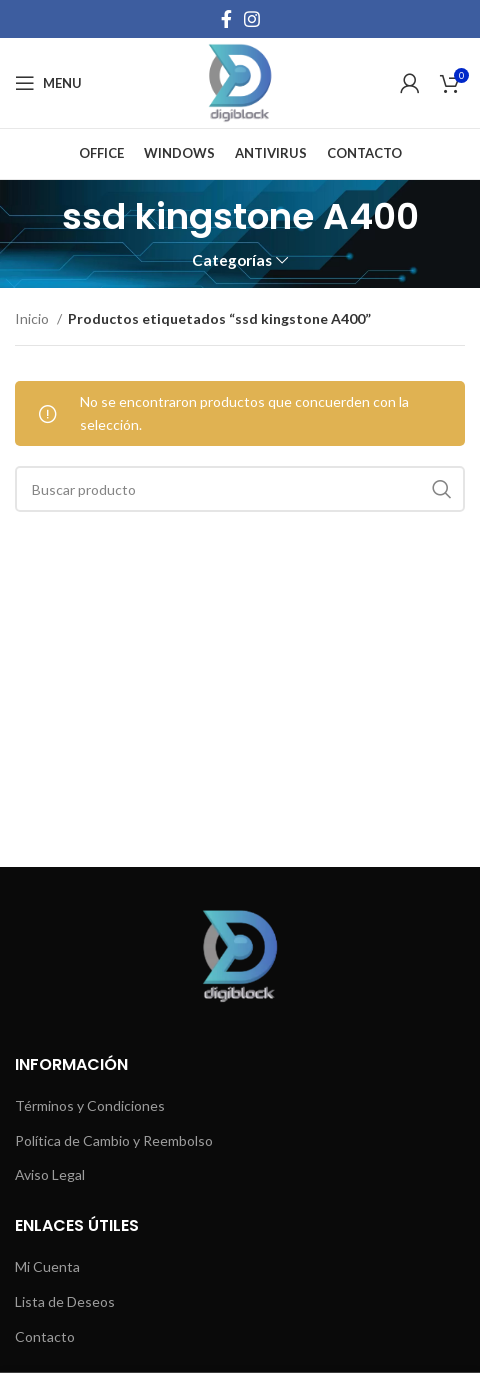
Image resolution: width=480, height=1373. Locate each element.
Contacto (45, 1336)
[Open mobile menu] (48, 83)
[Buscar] (240, 489)
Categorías (232, 260)
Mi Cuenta (47, 1266)
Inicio (33, 318)
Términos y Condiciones (90, 1105)
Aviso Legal (50, 1174)
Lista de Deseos (65, 1301)
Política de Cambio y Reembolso (114, 1140)
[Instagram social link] (252, 19)
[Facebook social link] (226, 19)
